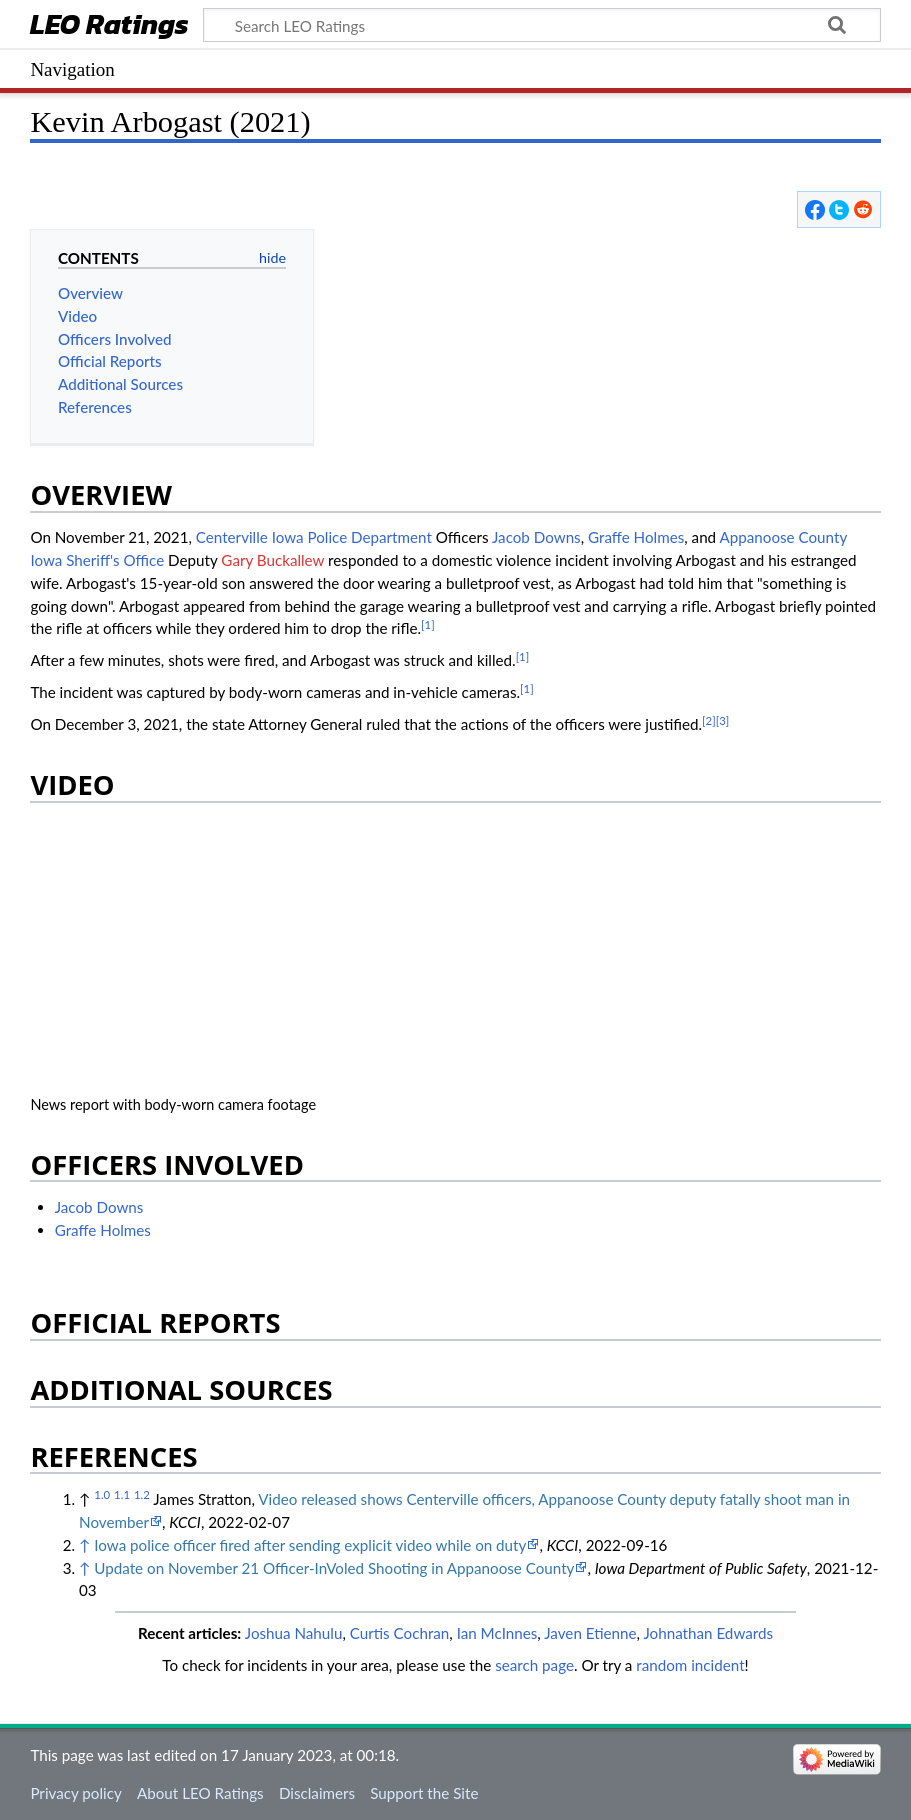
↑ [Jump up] (84, 1545)
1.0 (102, 1494)
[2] (709, 720)
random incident (690, 1665)
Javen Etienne (590, 1633)
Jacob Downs (536, 537)
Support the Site (424, 1793)
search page (534, 1665)
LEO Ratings (109, 26)
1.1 (122, 1494)
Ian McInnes (497, 1633)
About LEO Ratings (200, 1793)
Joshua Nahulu (294, 1633)
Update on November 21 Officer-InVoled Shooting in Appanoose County (334, 1568)
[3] (723, 720)
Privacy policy (75, 1793)
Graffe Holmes (636, 537)
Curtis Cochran (400, 1633)
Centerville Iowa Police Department (314, 537)
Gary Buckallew (272, 560)
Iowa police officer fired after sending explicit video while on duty (310, 1545)
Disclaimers (317, 1793)
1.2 (142, 1494)
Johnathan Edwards (708, 1633)
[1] (428, 624)
